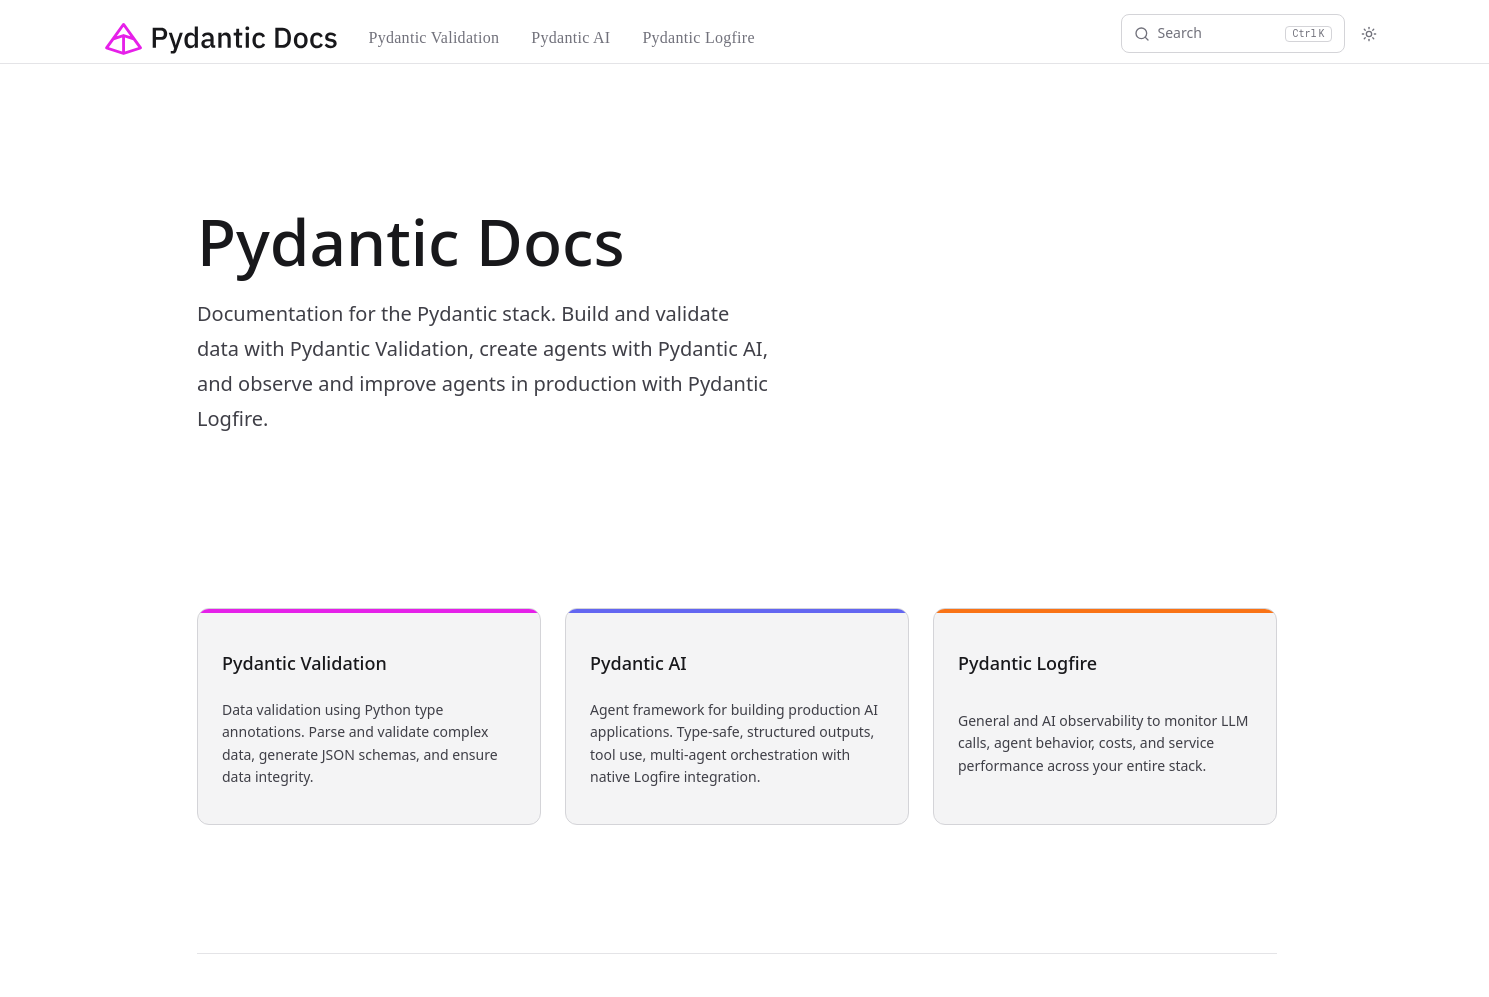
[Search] (1233, 33)
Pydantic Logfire (698, 37)
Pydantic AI (570, 37)
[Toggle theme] (1369, 34)
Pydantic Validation (434, 37)
